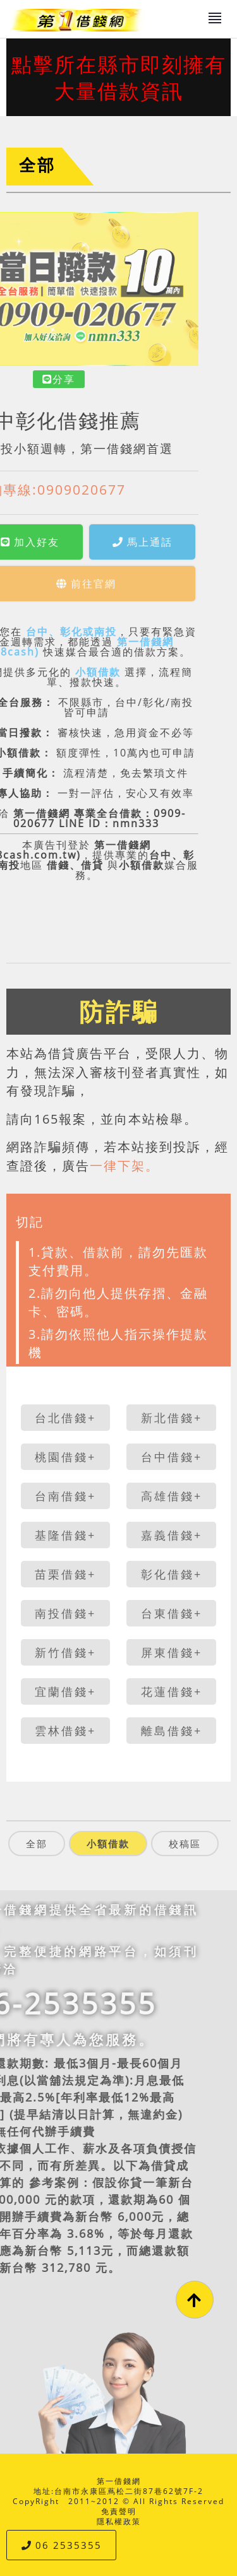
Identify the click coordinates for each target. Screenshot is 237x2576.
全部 (37, 165)
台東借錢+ (171, 1613)
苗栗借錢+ (65, 1574)
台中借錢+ (171, 1456)
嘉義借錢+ (171, 1535)
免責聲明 (119, 2511)
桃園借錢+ (65, 1456)
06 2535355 (61, 2545)
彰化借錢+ (171, 1574)
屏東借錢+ (171, 1652)
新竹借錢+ (65, 1652)
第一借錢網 (119, 2481)
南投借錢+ (65, 1613)
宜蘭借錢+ (65, 1691)
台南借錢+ (65, 1495)
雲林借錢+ (65, 1730)
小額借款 (25, 672)
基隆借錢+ (65, 1535)
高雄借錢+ (171, 1495)
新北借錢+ (171, 1417)
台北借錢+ (65, 1417)
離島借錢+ (171, 1730)
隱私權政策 (119, 2521)
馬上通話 (70, 542)
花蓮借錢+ (171, 1691)
